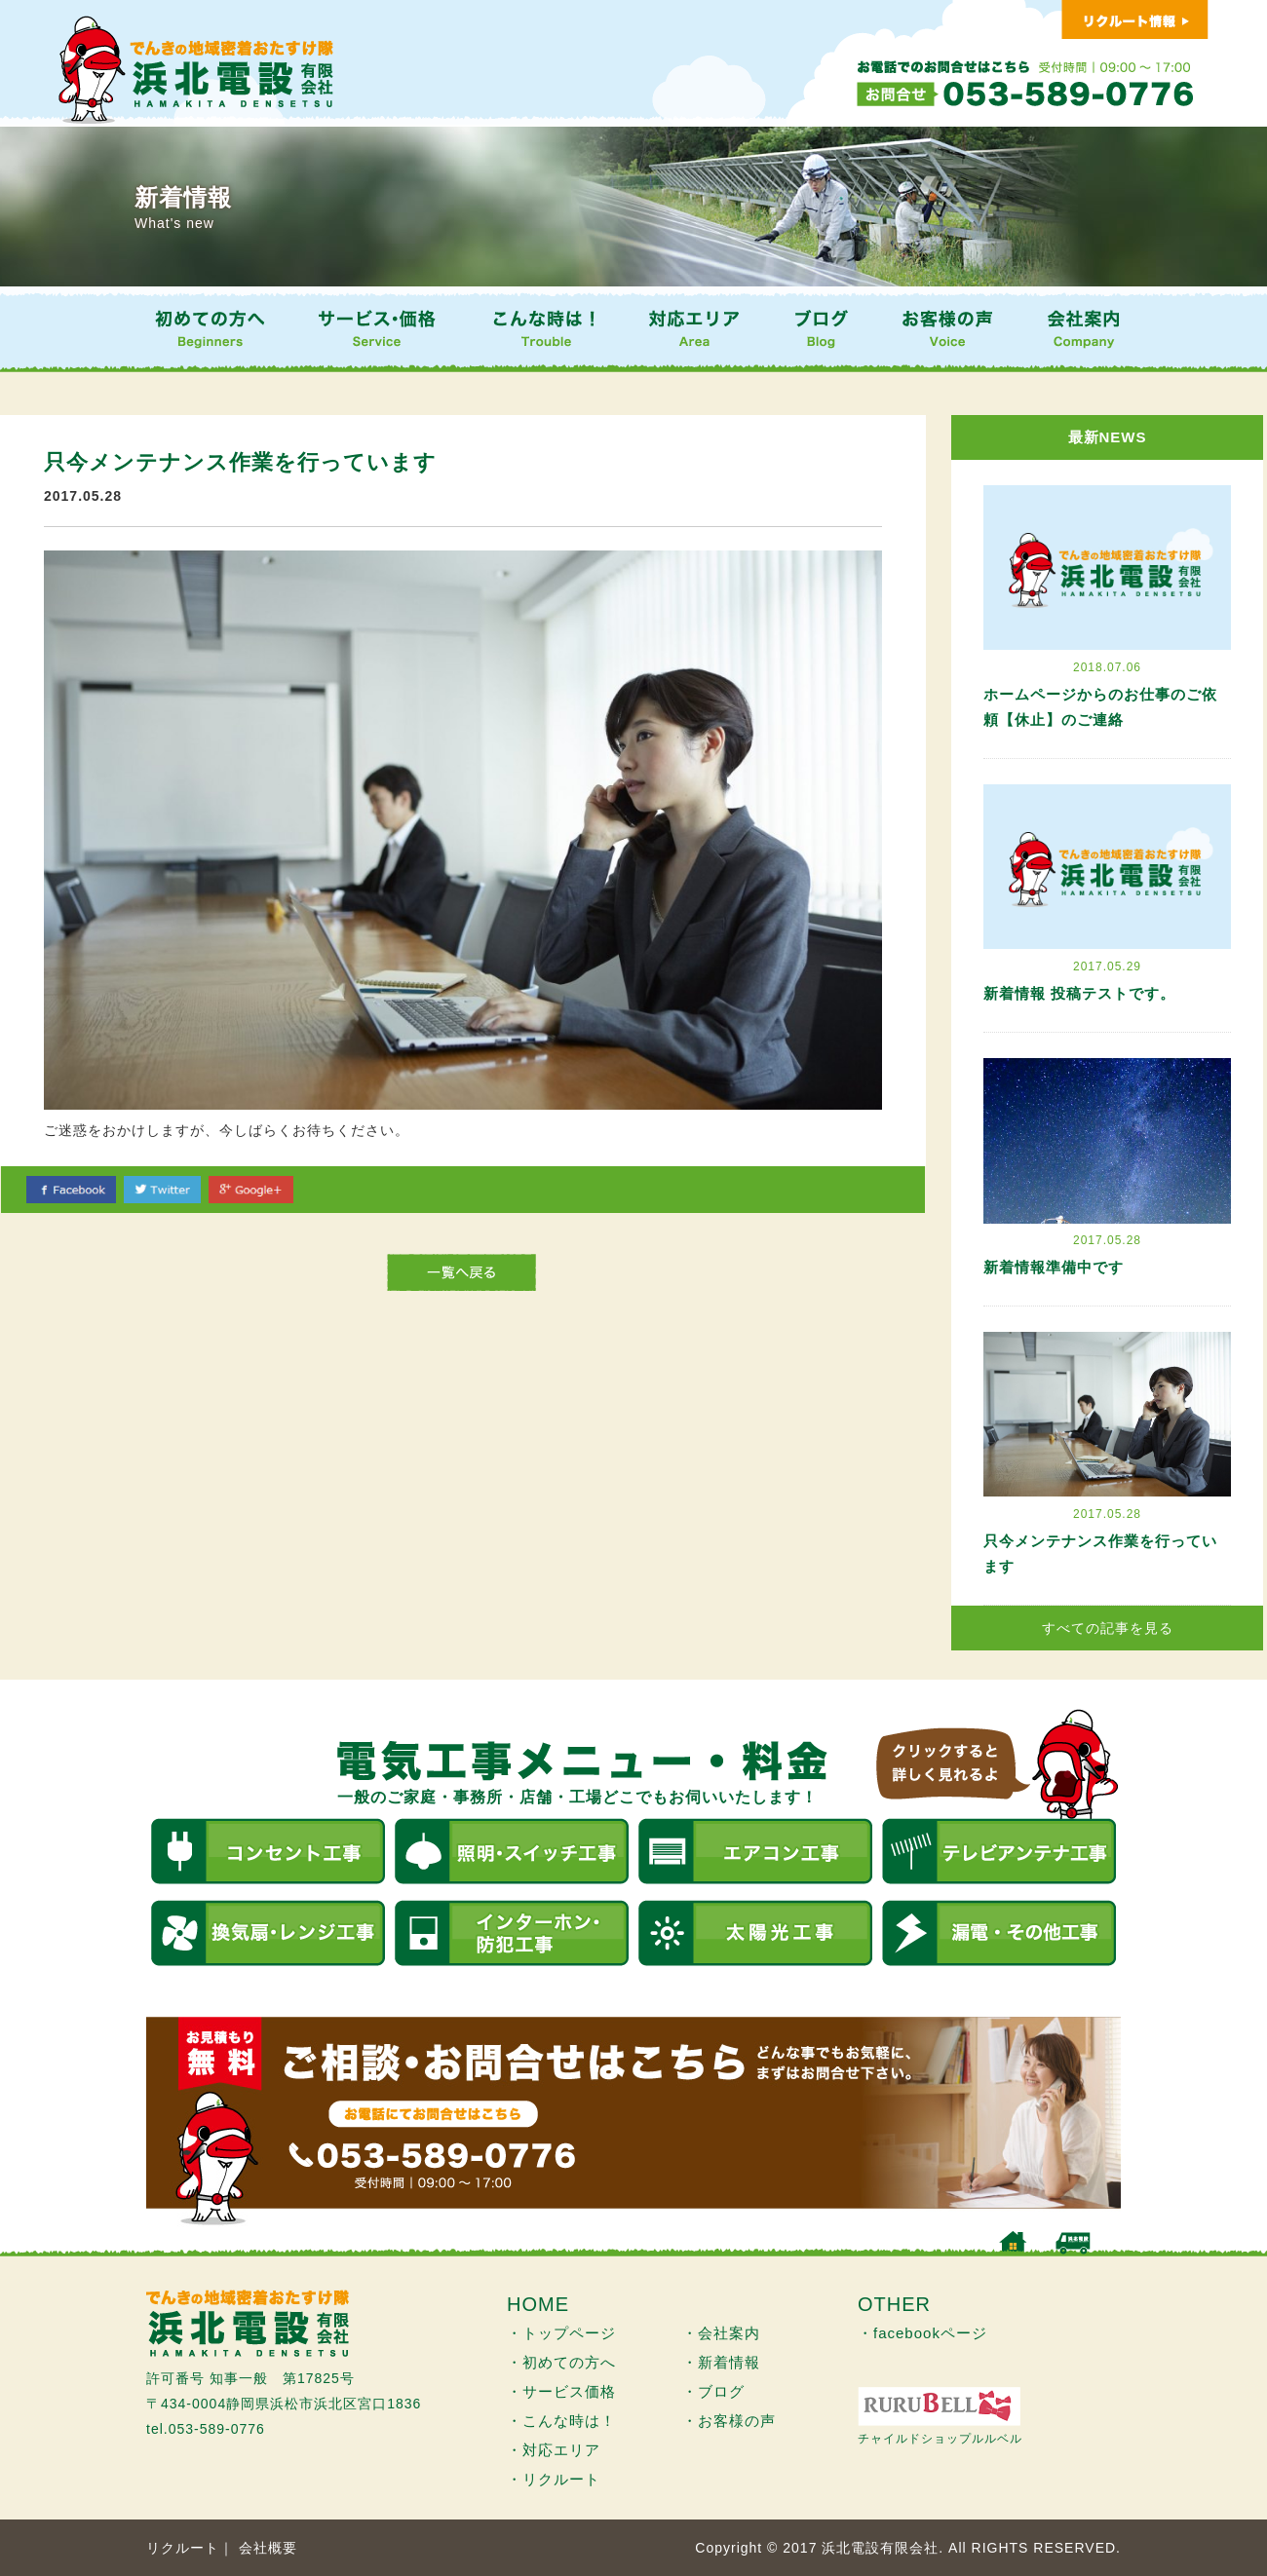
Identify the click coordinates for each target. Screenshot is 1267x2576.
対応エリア (561, 2450)
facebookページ (930, 2333)
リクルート (561, 2479)
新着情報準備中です (1053, 1267)
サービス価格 (569, 2391)
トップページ (569, 2333)
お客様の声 (737, 2420)
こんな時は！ (569, 2420)
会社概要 (268, 2548)
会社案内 (729, 2333)
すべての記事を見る (1107, 1628)
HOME (538, 2304)
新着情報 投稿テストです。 (1079, 993)
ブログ (721, 2391)
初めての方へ (569, 2362)
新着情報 (729, 2362)
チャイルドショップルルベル (940, 2438)
